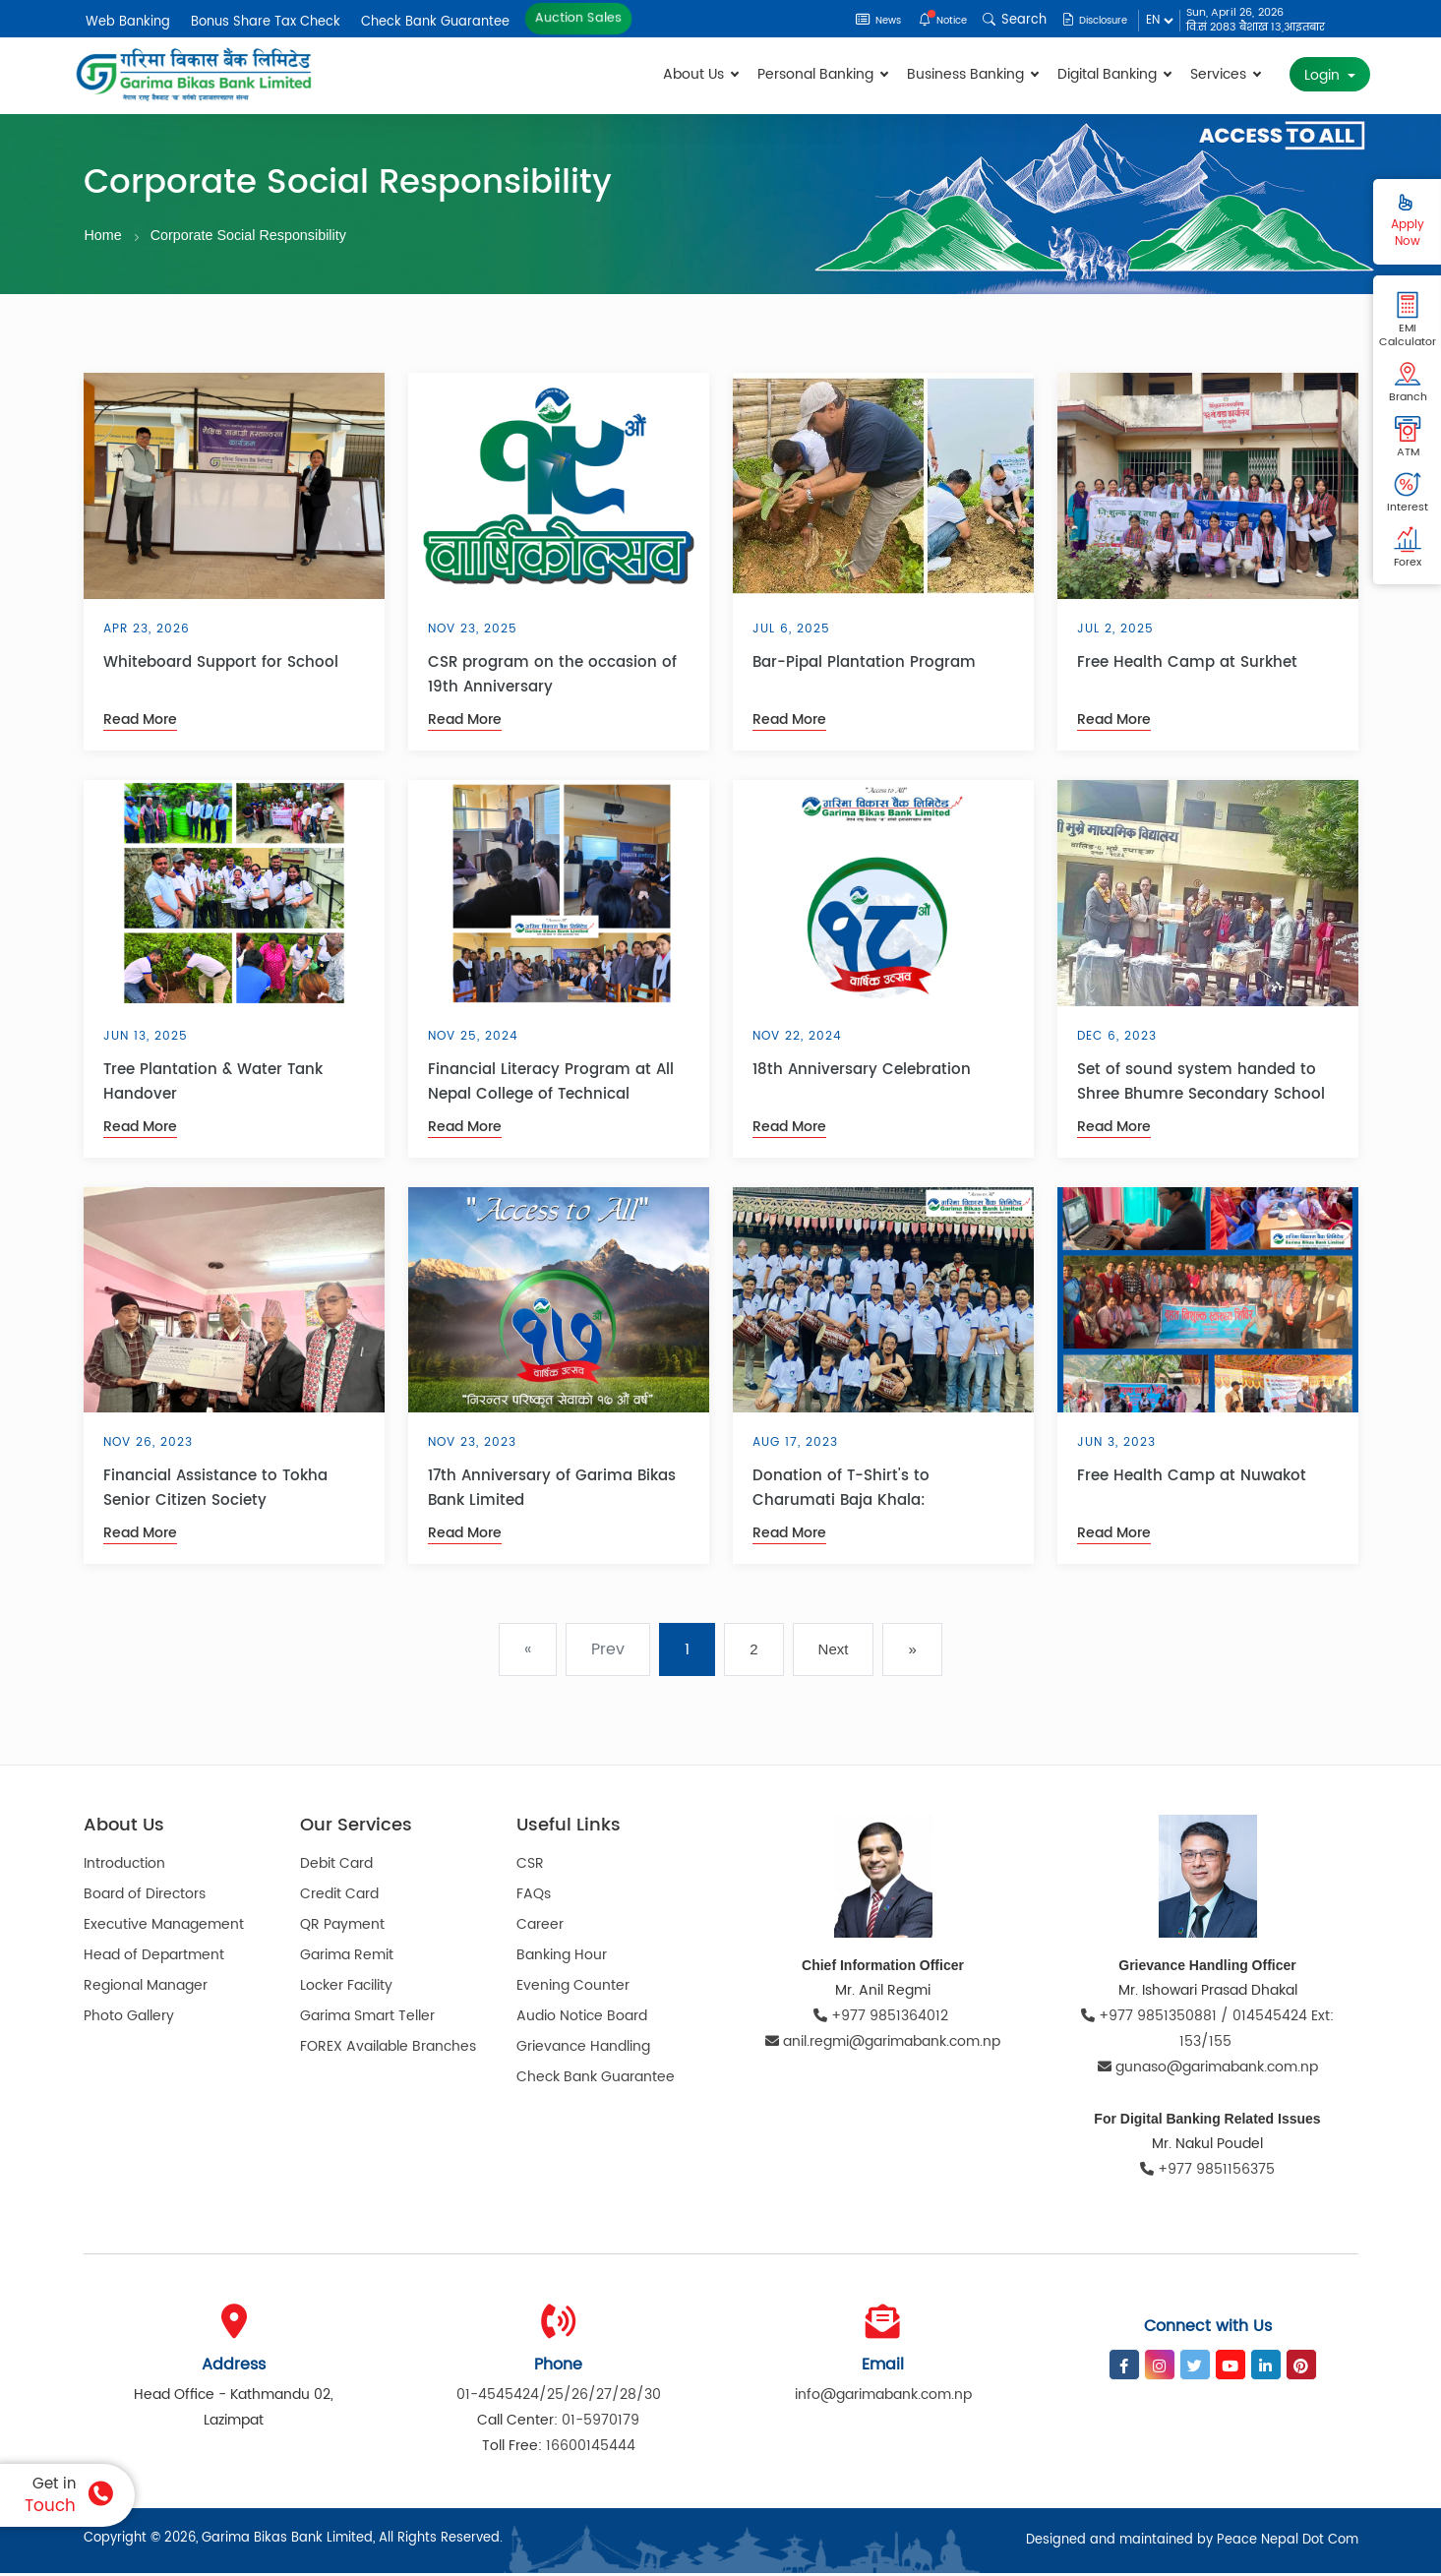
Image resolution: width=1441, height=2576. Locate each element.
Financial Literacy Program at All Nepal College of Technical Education (551, 1083)
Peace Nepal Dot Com (1287, 2543)
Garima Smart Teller (367, 2018)
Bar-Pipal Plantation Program (864, 665)
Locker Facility (346, 1987)
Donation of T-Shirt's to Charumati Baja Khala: (841, 1491)
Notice (921, 20)
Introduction (124, 1865)
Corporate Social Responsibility (254, 235)
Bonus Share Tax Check (265, 22)
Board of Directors (145, 1896)
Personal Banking (822, 74)
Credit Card (339, 1896)
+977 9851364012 (882, 2018)
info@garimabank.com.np (883, 2397)
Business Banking (972, 74)
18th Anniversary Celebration (861, 1071)
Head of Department (154, 1957)
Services (1225, 74)
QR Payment (342, 1926)
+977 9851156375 (1207, 2172)
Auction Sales (578, 18)
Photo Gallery (129, 2018)
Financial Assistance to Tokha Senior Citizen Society (215, 1491)
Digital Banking (1114, 74)
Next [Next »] (833, 1652)
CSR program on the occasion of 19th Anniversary (552, 677)
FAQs (533, 1896)
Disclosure (1086, 20)
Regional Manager (146, 1987)
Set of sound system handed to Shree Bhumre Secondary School (1201, 1083)
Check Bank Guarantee (435, 22)
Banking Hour (561, 1957)
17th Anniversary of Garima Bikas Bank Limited (552, 1491)
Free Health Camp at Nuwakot (1191, 1479)
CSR (530, 1865)
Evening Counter (573, 1987)
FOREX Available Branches (388, 2048)
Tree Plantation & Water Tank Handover (213, 1083)
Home (104, 235)
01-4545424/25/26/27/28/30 (558, 2397)
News (847, 20)
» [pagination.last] (912, 1652)
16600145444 (590, 2448)
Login (1324, 75)
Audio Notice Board (581, 2018)
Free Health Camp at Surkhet (1187, 665)
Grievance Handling (583, 2048)
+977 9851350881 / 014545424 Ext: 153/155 (1207, 2031)
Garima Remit (346, 1957)
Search (998, 20)
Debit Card (336, 1865)
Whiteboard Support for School (220, 665)
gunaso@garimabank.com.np (1208, 2070)
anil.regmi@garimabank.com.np (882, 2044)
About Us (700, 74)
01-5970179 (600, 2423)
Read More (140, 722)
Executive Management (164, 1926)
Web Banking (128, 22)
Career (540, 1926)
